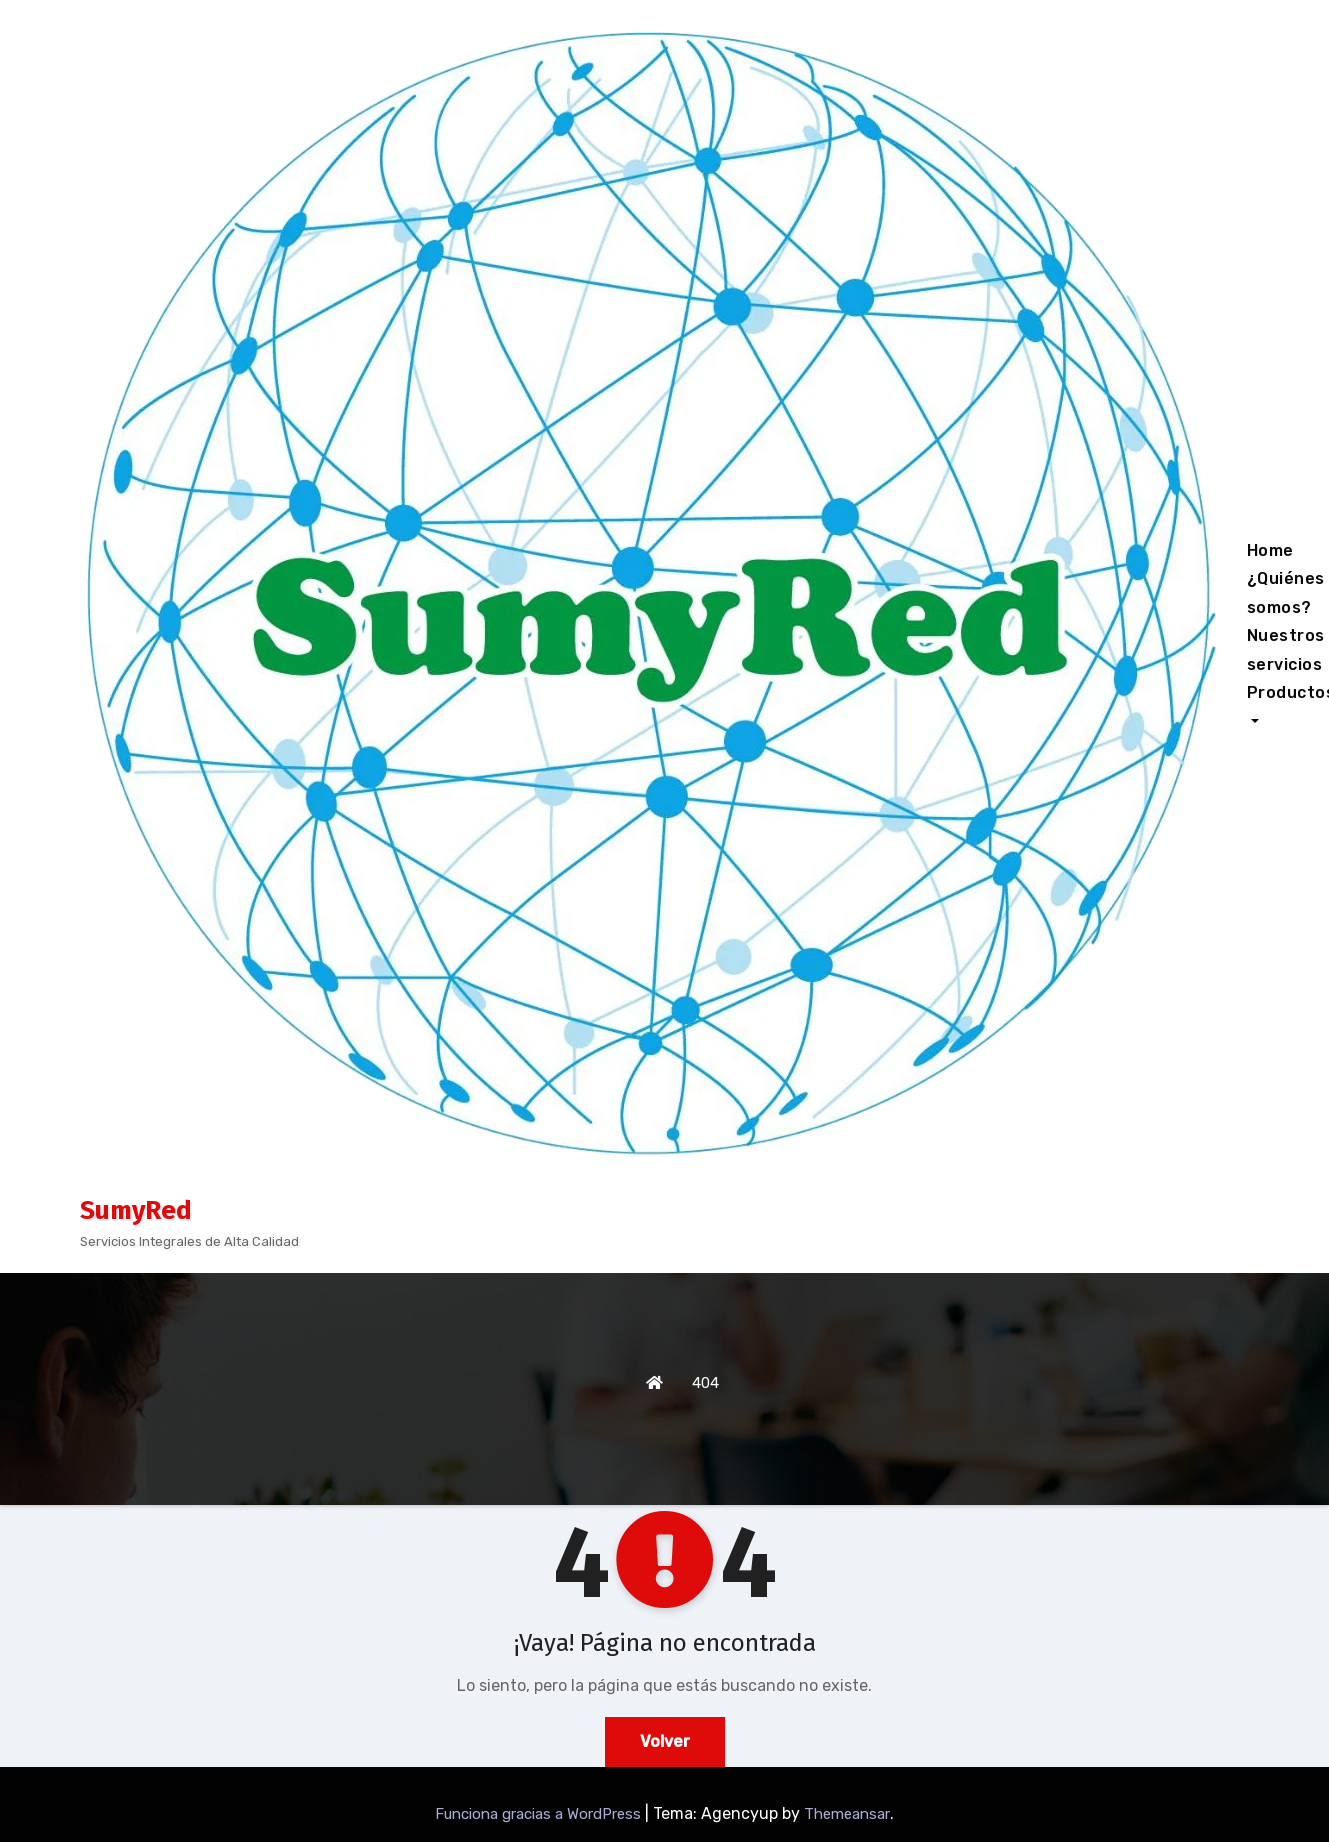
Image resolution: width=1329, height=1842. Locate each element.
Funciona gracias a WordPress (540, 1814)
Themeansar (847, 1814)
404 (705, 1383)
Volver (665, 1741)
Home (1270, 550)
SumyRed (136, 1210)
